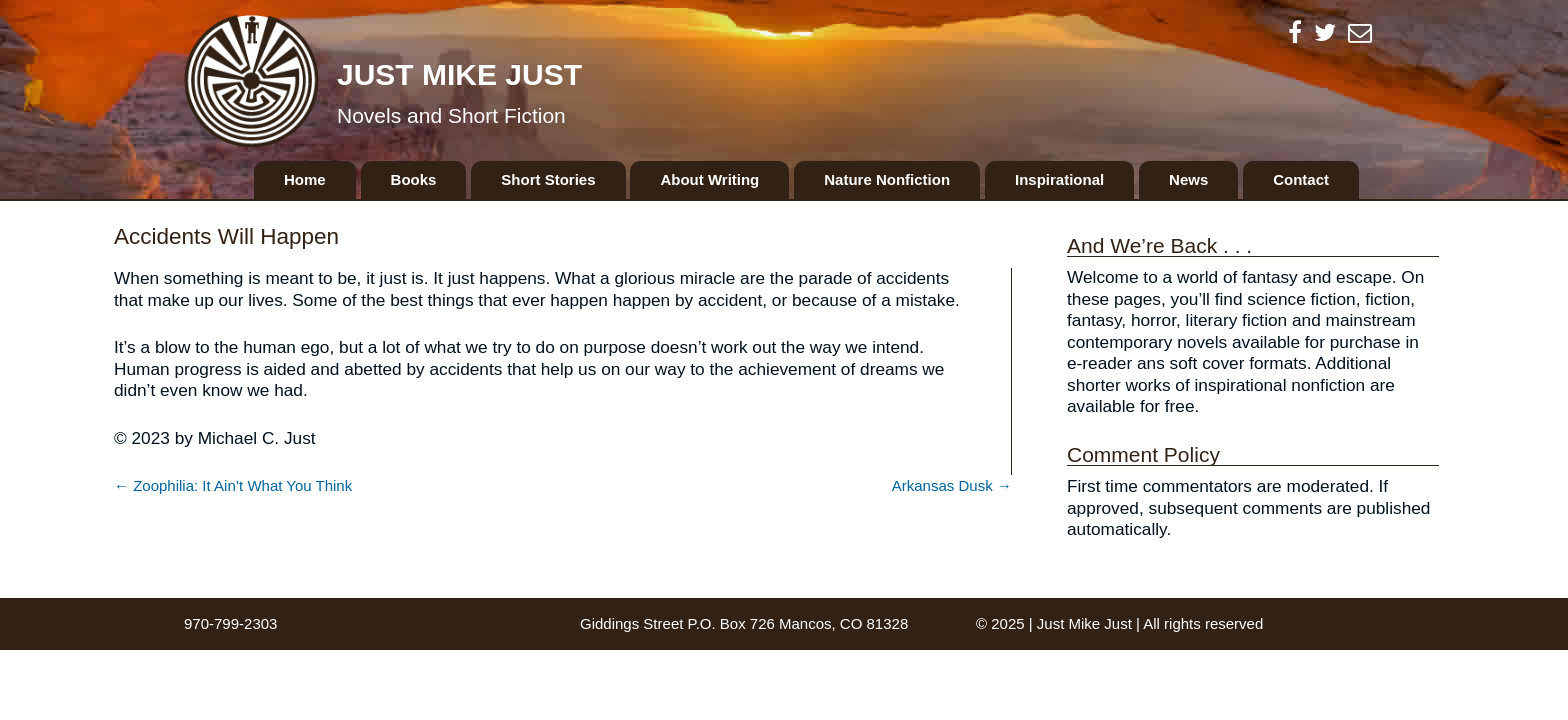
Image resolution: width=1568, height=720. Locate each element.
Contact (1301, 179)
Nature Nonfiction (887, 179)
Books (414, 179)
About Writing (709, 179)
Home (305, 179)
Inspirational (1059, 179)
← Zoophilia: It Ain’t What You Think (233, 485)
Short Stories (548, 179)
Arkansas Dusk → (952, 485)
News (1188, 179)
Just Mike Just (459, 74)
